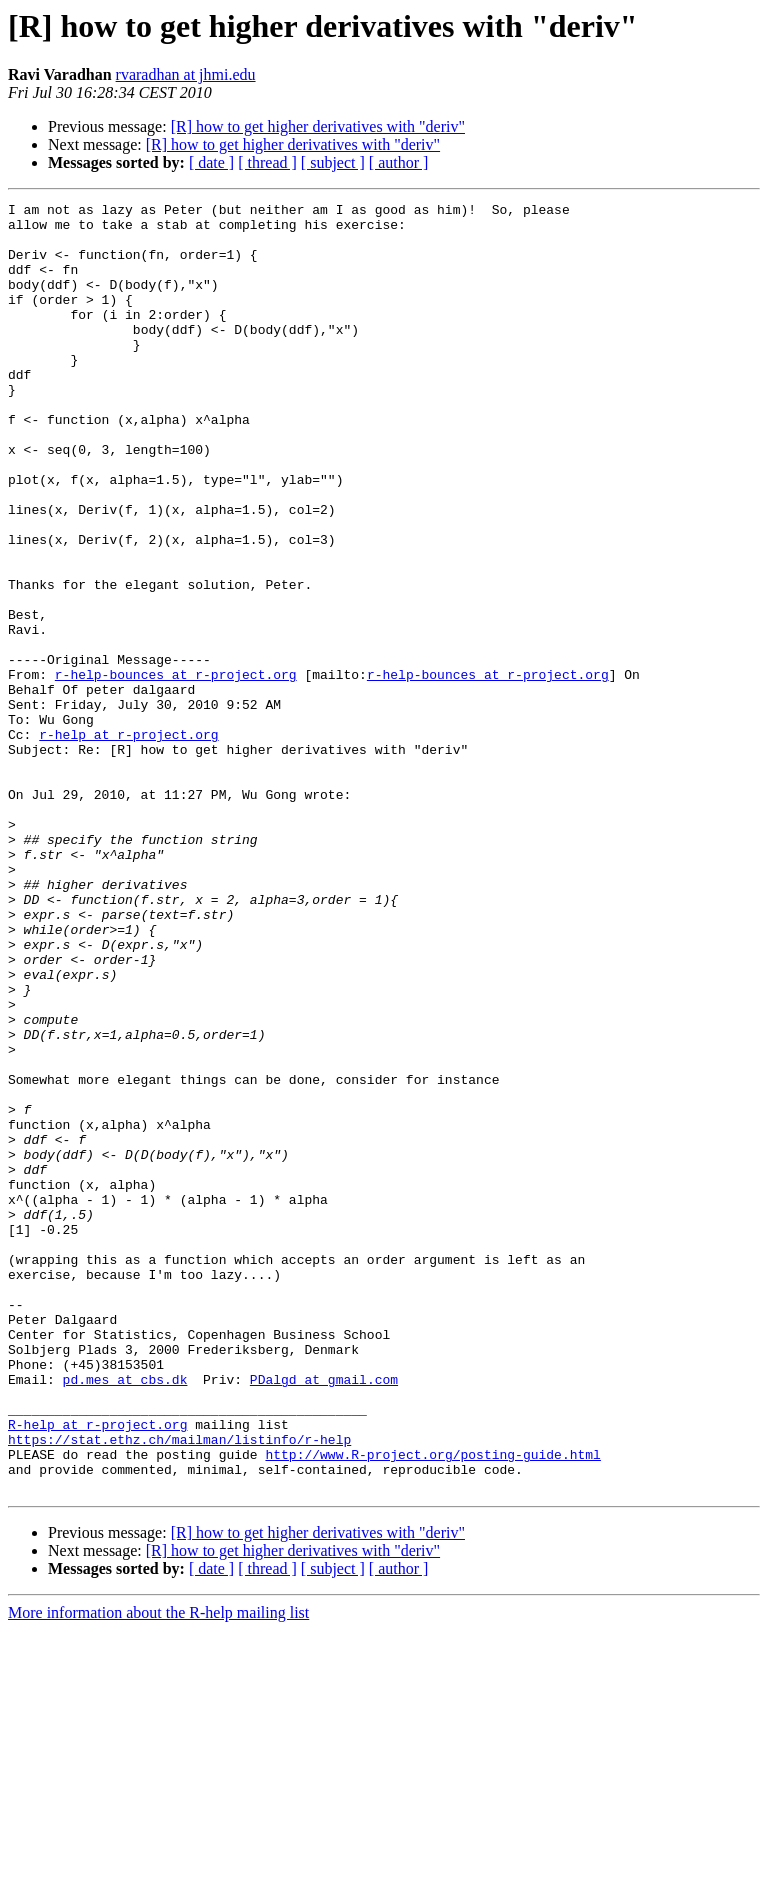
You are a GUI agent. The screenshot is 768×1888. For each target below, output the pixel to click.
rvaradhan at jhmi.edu (186, 74)
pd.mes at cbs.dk (125, 1616)
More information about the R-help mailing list (158, 1870)
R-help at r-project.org (97, 1670)
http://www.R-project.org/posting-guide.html (432, 1706)
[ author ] (399, 162)
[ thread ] (267, 162)
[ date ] (211, 162)
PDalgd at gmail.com (324, 1616)
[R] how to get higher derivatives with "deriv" (318, 126)
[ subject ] (333, 162)
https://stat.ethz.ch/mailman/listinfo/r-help (179, 1688)
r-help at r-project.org (128, 842)
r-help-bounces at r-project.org (176, 770)
